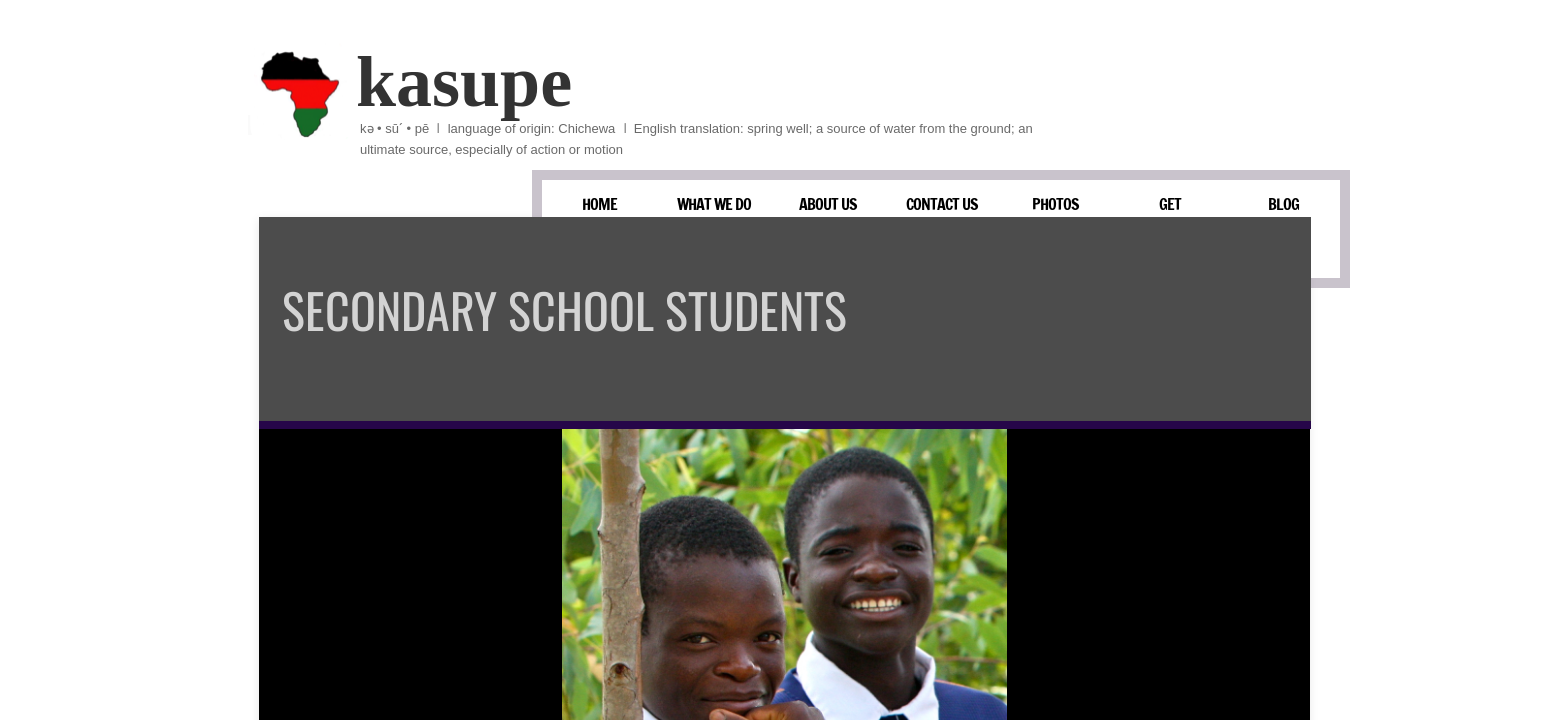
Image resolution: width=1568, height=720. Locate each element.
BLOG (1283, 204)
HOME (599, 204)
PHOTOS (1055, 204)
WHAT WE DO (714, 204)
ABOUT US (828, 204)
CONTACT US (942, 204)
